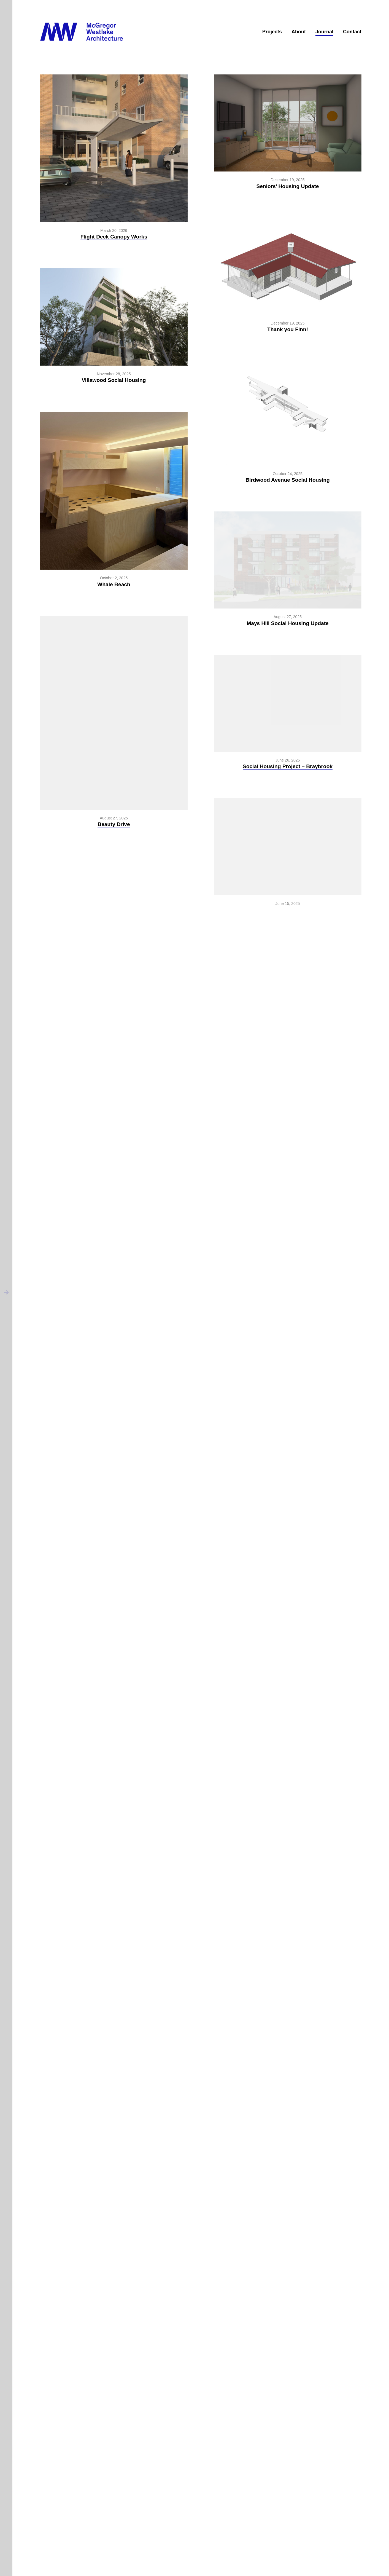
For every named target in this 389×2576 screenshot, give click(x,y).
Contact (352, 31)
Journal (324, 31)
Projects (272, 31)
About (298, 31)
